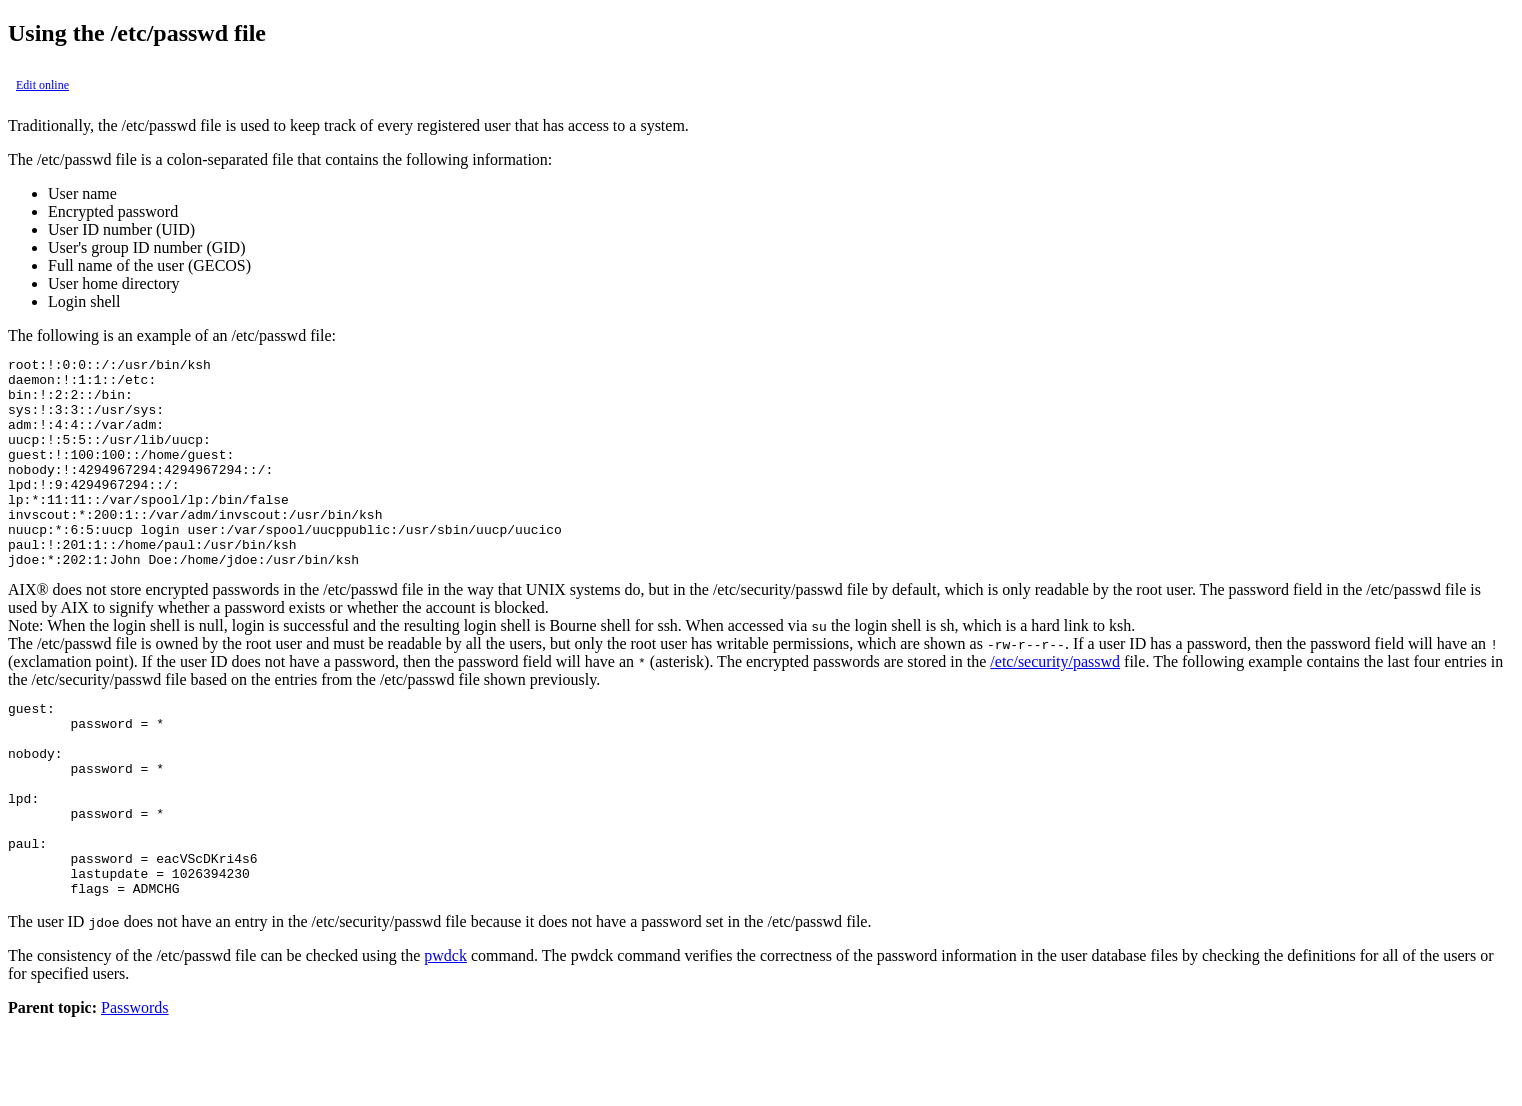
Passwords (135, 1088)
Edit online (42, 85)
